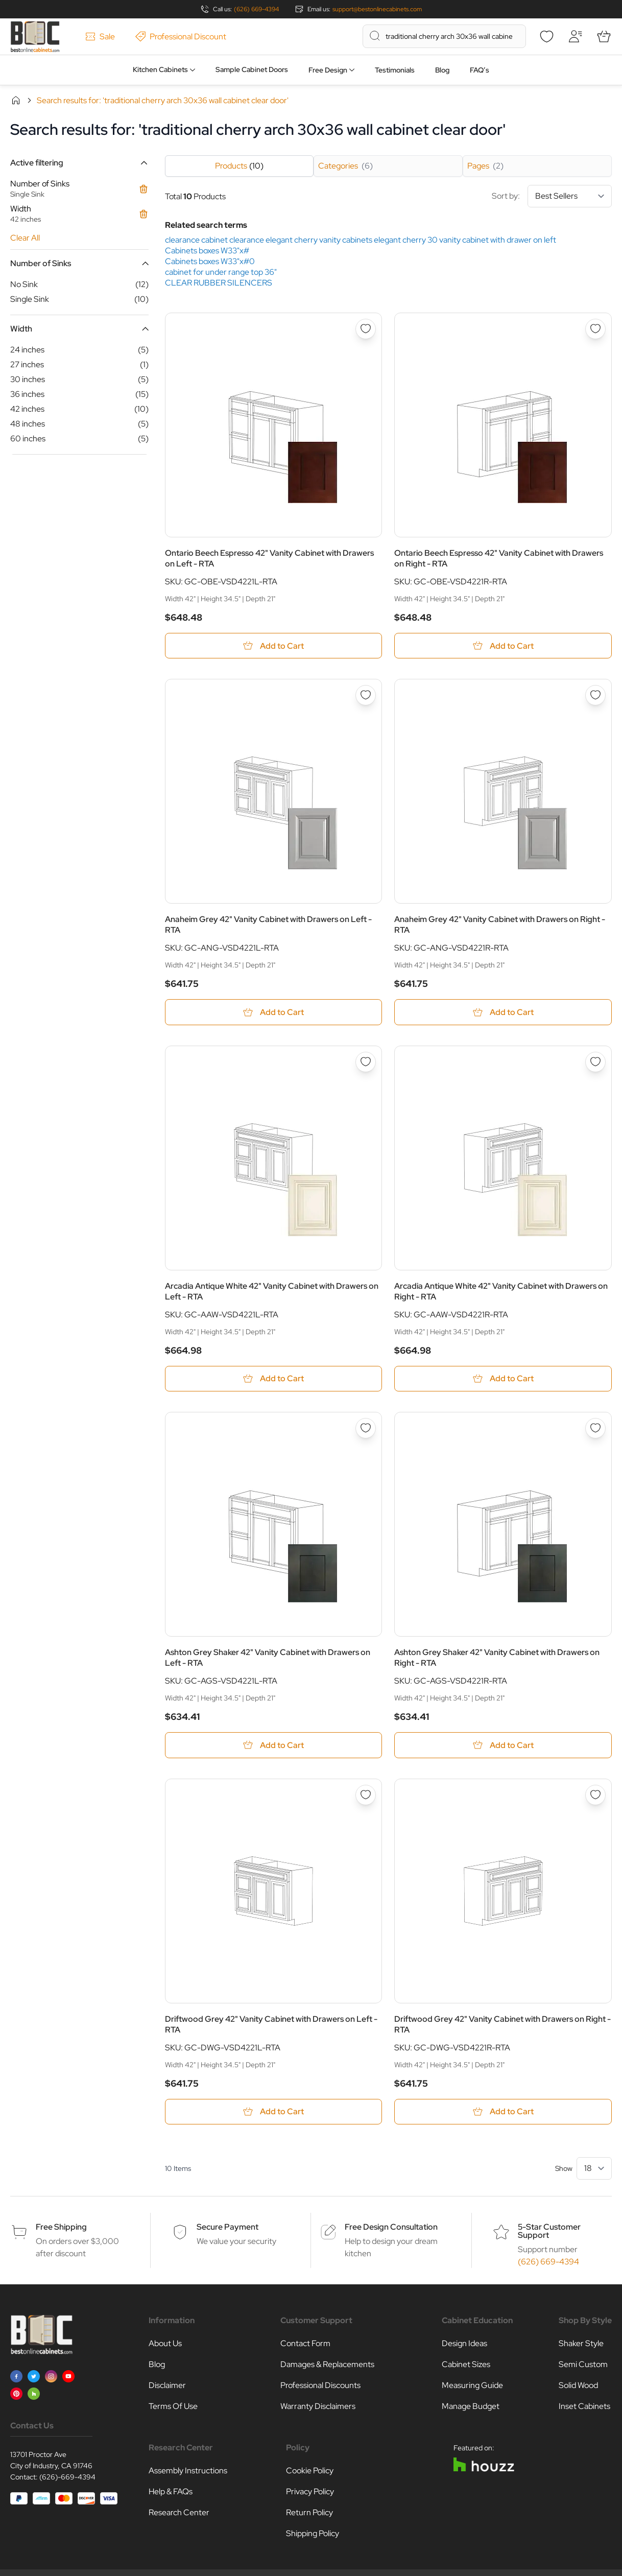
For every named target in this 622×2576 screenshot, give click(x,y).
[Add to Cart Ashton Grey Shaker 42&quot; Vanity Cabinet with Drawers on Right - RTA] (503, 1746)
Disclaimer (167, 2386)
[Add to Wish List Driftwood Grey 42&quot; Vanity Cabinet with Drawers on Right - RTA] (595, 1795)
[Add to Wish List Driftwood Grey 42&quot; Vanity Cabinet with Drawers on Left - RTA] (365, 1795)
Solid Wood (578, 2386)
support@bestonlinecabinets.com (377, 9)
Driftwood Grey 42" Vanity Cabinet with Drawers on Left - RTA (271, 2025)
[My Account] (575, 36)
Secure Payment (227, 2228)
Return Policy (309, 2513)
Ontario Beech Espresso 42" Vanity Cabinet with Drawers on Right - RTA (498, 558)
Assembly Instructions (188, 2471)
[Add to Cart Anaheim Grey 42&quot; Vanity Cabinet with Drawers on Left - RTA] (273, 1013)
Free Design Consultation (391, 2228)
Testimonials (395, 70)
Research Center (179, 2513)
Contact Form (305, 2344)
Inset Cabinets (584, 2407)
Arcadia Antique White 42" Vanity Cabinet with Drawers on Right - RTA (501, 1291)
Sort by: (552, 196)
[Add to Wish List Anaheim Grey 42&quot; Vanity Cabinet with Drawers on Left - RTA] (365, 696)
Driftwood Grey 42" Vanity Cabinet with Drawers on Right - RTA (502, 2025)
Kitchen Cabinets (160, 69)
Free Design (327, 70)
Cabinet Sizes (466, 2365)
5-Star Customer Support (549, 2232)
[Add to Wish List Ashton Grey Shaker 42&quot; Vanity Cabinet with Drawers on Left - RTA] (365, 1429)
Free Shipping (61, 2228)
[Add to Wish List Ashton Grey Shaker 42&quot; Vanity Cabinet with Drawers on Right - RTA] (595, 1429)
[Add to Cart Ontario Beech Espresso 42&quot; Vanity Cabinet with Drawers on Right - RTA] (503, 646)
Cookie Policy (309, 2471)
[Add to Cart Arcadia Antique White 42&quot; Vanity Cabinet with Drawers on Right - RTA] (503, 1379)
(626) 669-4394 (256, 9)
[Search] (375, 36)
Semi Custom (583, 2365)
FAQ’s (479, 70)
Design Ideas (464, 2344)
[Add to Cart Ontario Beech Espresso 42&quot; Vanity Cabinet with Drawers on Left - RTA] (273, 646)
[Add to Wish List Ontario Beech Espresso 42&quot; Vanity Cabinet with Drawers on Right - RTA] (595, 329)
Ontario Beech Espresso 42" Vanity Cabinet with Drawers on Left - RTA (269, 558)
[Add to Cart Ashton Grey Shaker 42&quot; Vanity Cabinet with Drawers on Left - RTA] (273, 1746)
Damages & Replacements (327, 2365)
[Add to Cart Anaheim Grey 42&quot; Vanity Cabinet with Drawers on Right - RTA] (503, 1013)
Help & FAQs (171, 2492)
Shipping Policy (312, 2534)
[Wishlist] (546, 36)
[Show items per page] (594, 2169)
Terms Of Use (173, 2407)
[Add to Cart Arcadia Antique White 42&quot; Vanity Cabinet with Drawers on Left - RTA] (273, 1379)
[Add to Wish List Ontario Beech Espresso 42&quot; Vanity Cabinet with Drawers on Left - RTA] (365, 329)
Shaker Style (581, 2344)
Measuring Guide (472, 2386)
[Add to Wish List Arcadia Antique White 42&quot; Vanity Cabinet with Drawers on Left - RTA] (365, 1062)
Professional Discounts (320, 2386)
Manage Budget (470, 2407)
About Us (165, 2344)
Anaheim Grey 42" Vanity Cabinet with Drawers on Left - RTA (268, 925)
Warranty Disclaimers (317, 2407)
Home (15, 100)
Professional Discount (180, 36)
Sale (100, 36)
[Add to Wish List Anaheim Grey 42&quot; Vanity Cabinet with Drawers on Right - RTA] (595, 696)
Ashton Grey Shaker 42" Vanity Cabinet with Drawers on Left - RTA (267, 1658)
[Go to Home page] (35, 36)
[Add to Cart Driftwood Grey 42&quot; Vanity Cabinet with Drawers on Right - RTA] (503, 2112)
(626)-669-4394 (67, 2478)
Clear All (25, 237)
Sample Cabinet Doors (252, 69)
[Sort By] (570, 196)
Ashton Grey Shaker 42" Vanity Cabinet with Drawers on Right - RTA (497, 1658)
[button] (79, 162)
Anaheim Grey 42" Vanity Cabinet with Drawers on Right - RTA (499, 925)
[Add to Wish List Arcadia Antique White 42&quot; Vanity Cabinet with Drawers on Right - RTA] (595, 1062)
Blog (442, 70)
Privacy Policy (310, 2492)
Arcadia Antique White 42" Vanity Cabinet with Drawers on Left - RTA (271, 1291)
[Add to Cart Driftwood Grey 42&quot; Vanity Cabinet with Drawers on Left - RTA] (273, 2112)
